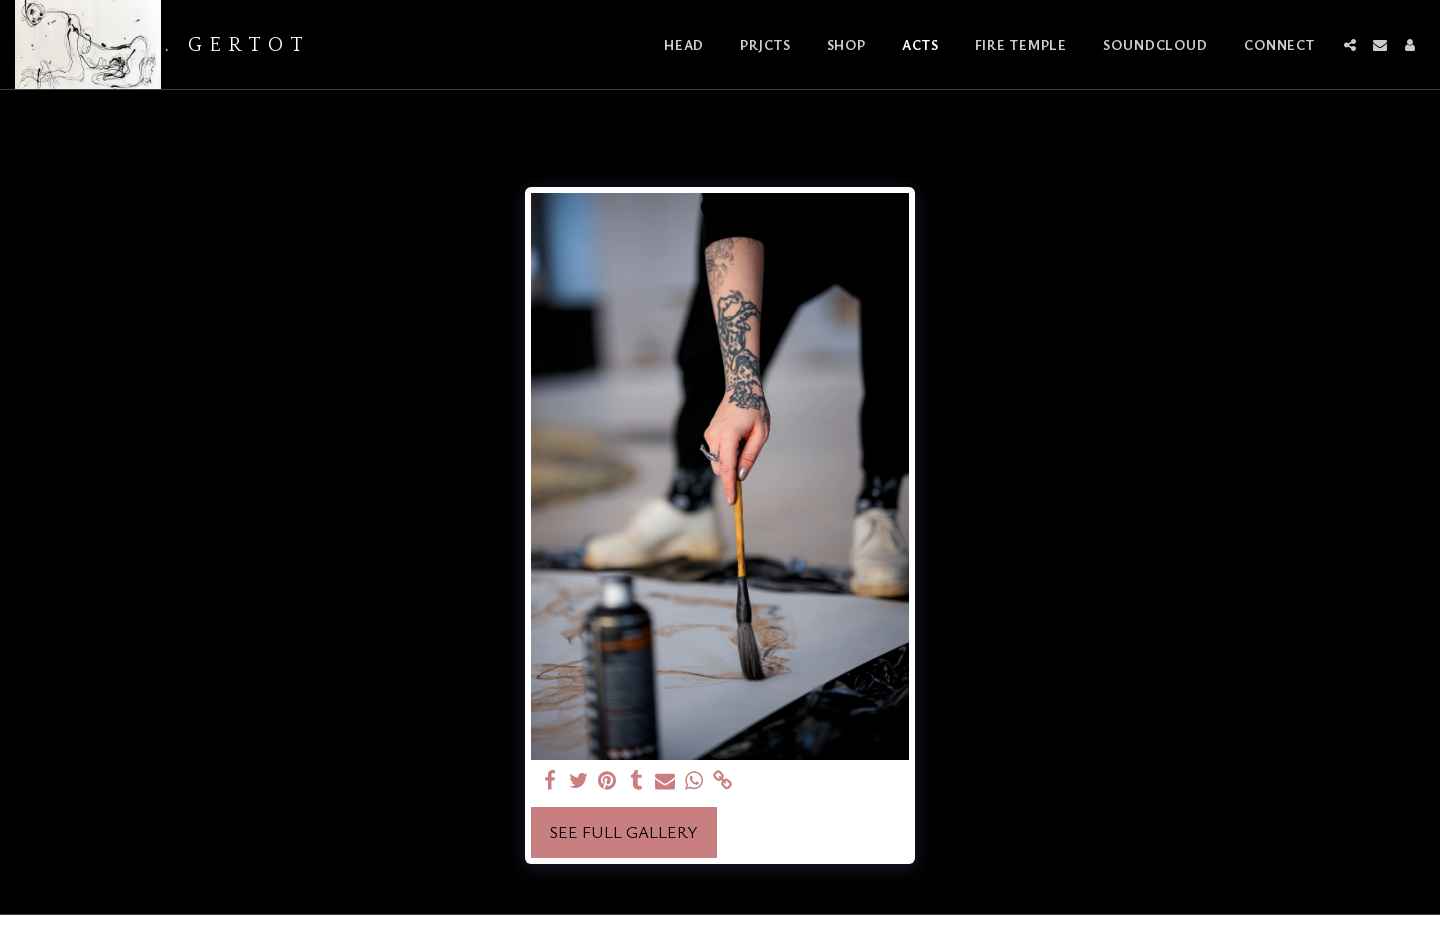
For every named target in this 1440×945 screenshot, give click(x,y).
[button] (1350, 45)
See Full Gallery (624, 832)
